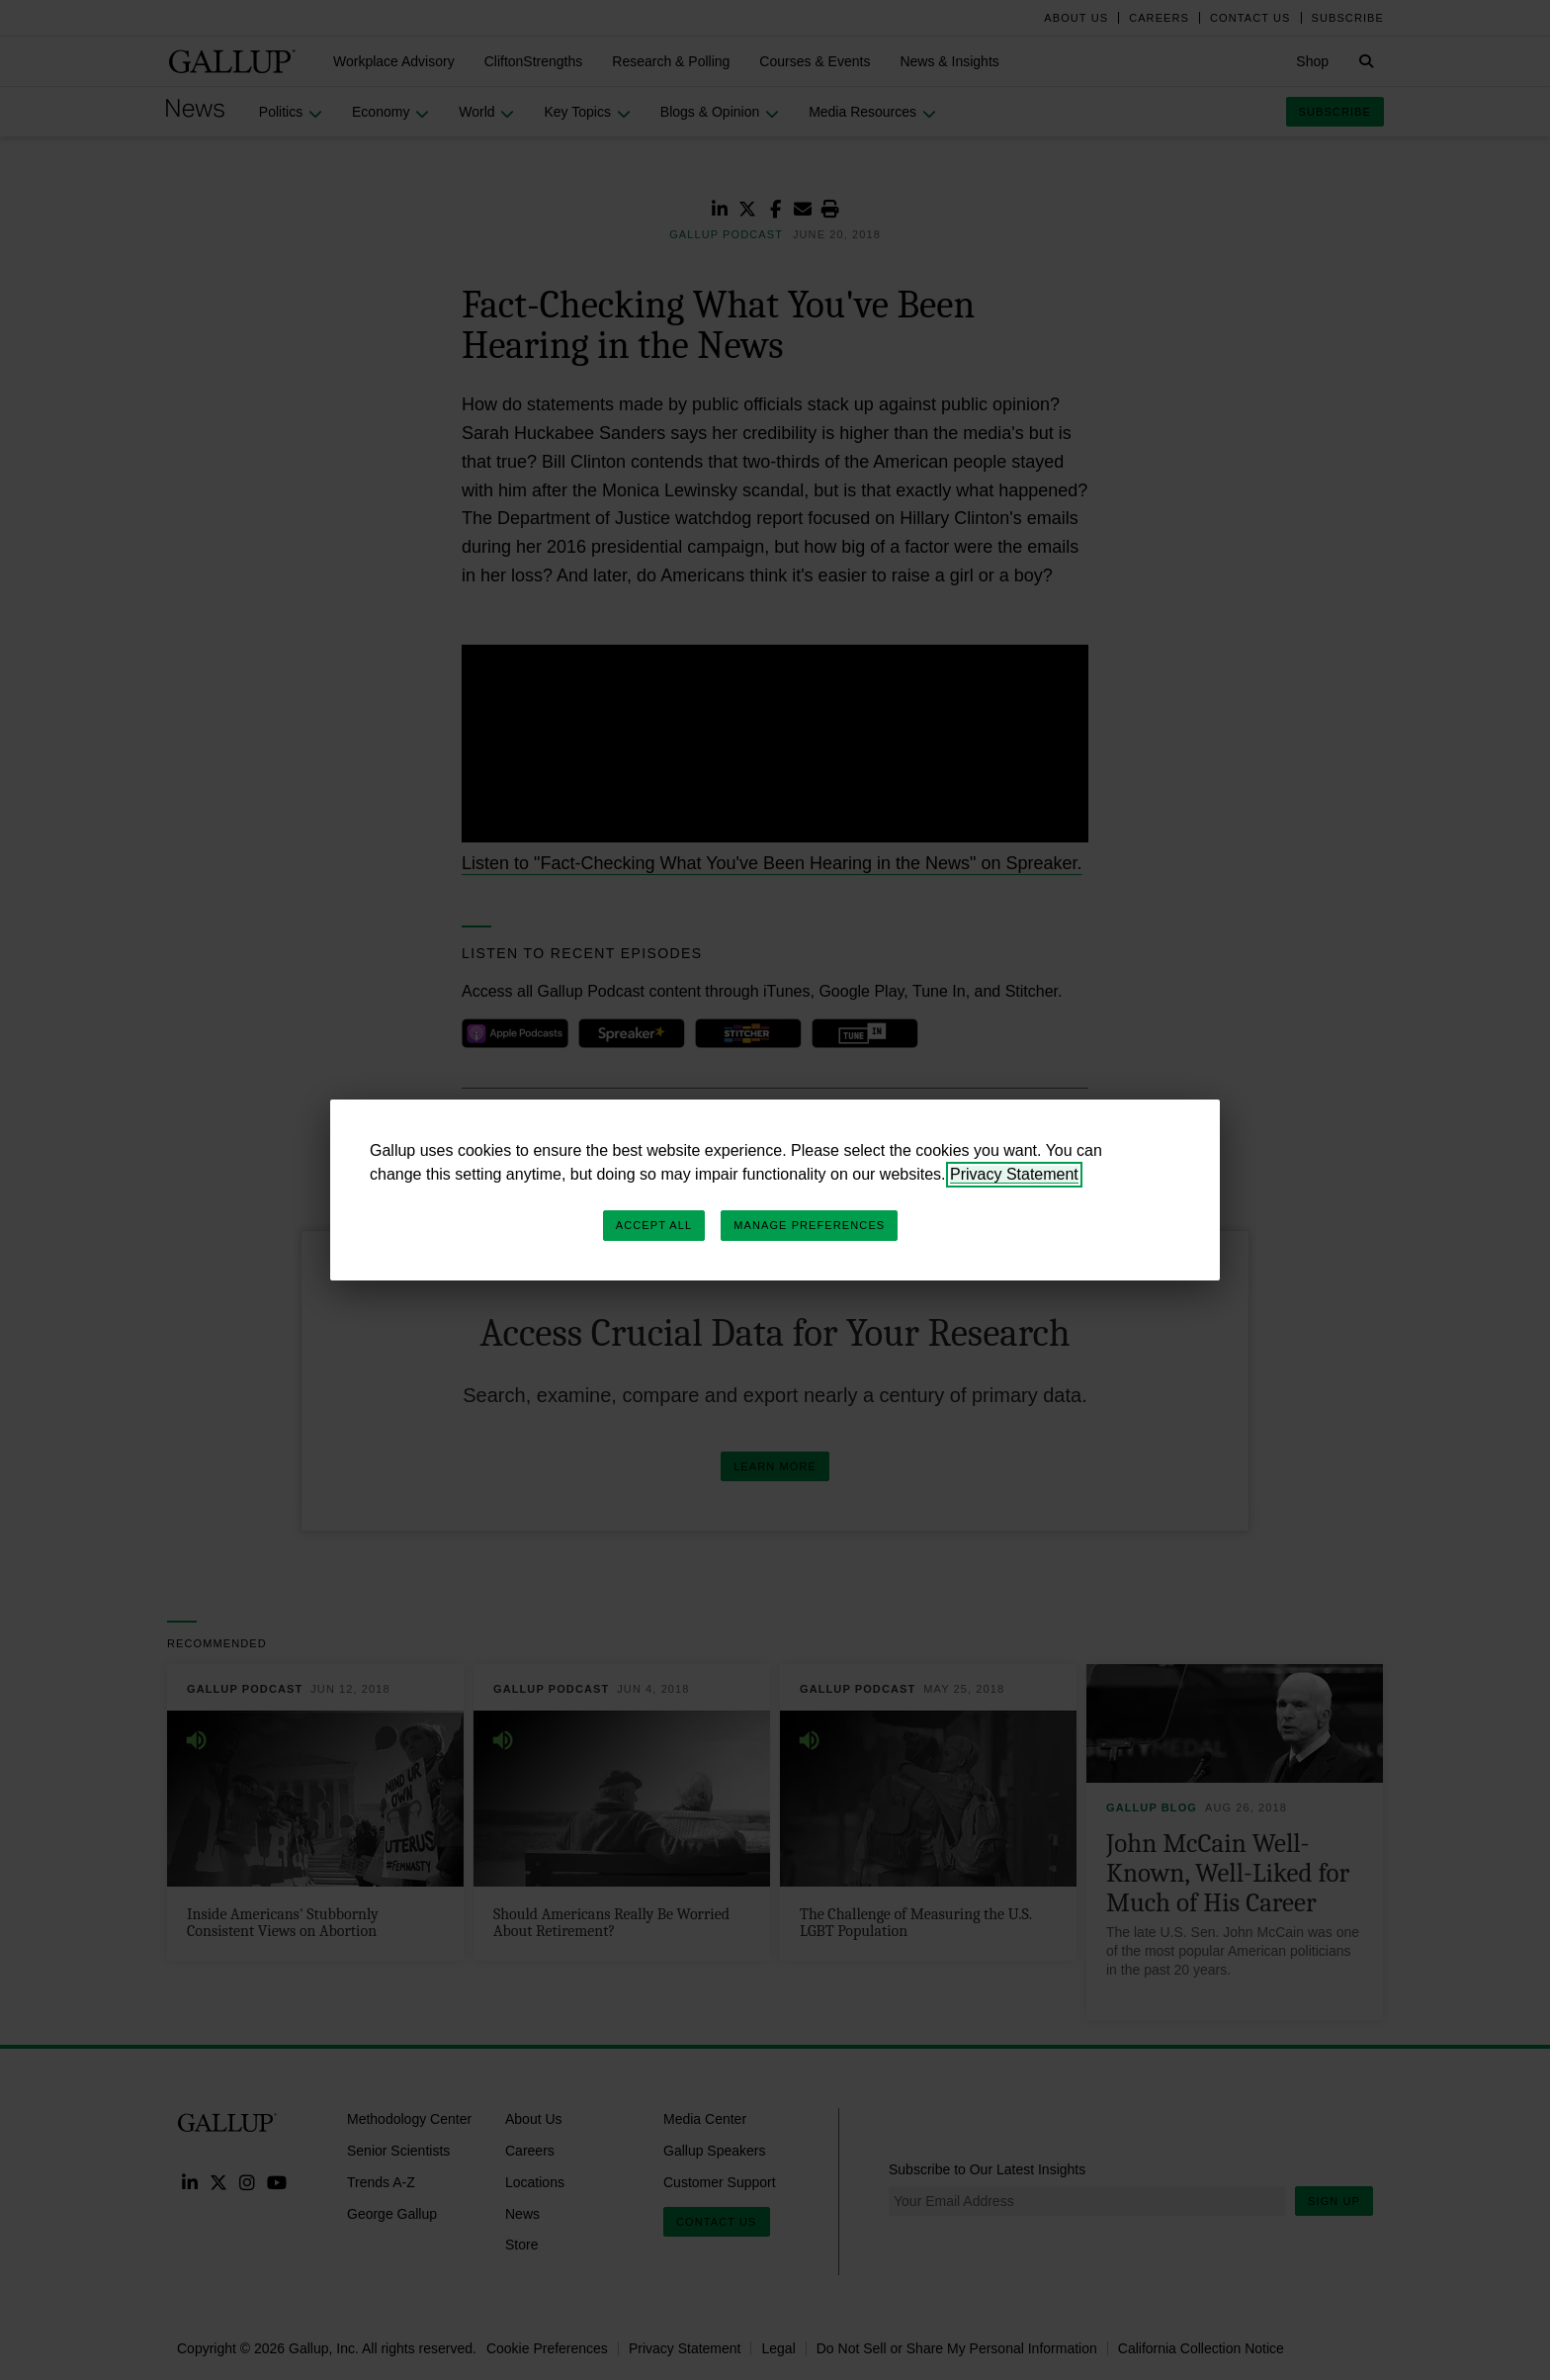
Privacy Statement (1014, 1174)
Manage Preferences (809, 1225)
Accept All (654, 1225)
